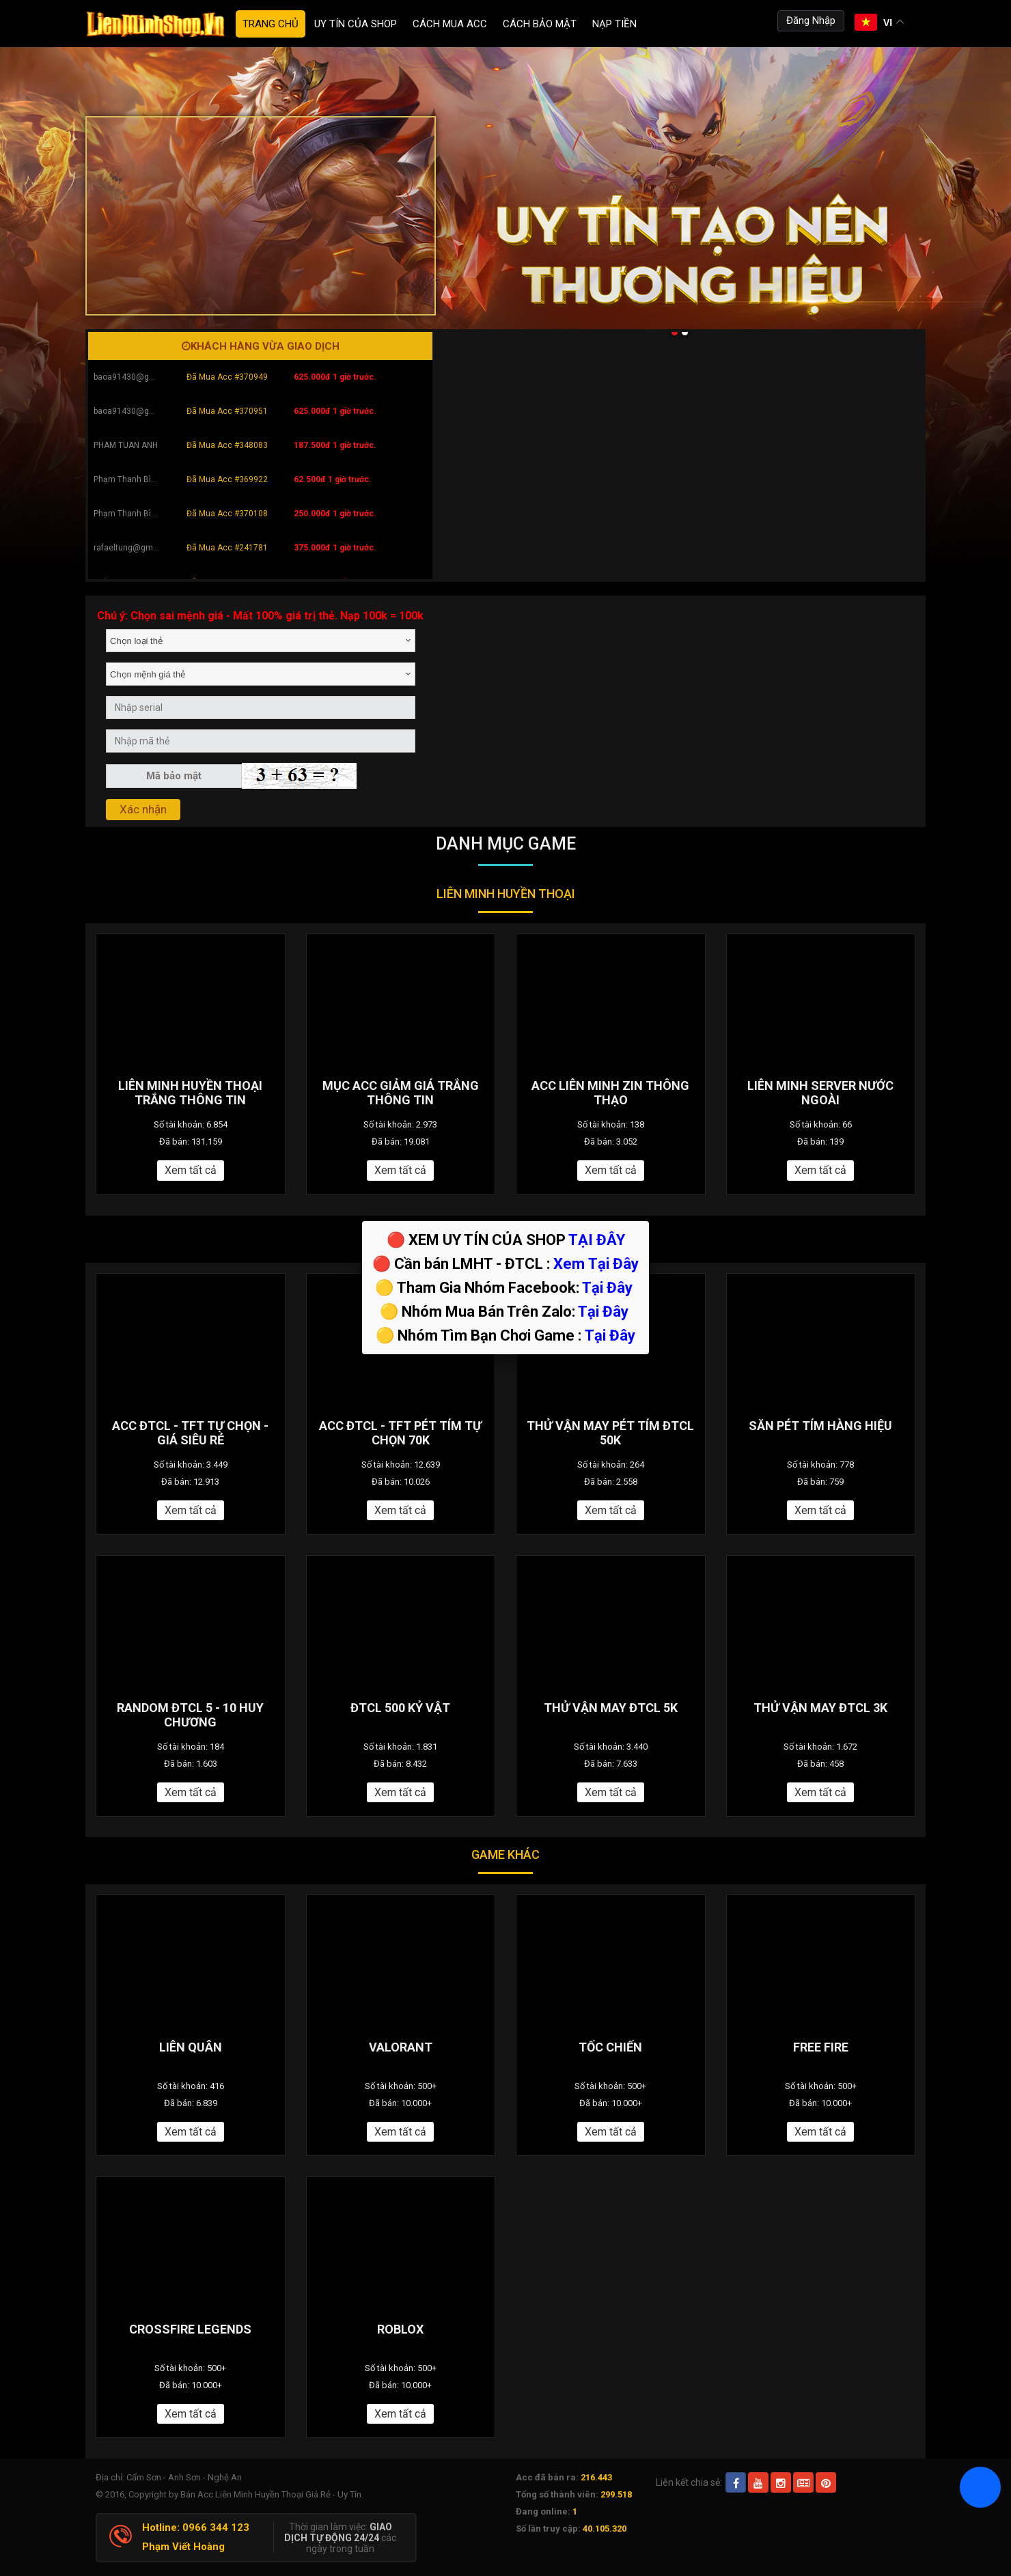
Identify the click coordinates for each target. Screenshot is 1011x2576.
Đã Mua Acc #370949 (227, 377)
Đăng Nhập (810, 20)
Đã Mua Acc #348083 (227, 445)
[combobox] (260, 640)
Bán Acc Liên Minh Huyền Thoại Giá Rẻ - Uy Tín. (271, 2494)
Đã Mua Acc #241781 (227, 547)
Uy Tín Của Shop (355, 24)
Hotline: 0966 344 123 (195, 2527)
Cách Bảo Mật (540, 24)
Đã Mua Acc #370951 (227, 411)
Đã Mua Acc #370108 (227, 513)
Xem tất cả (191, 1170)
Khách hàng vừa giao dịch (261, 346)
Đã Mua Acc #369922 (227, 479)
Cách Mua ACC (450, 24)
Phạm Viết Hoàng (183, 2546)
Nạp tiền (614, 24)
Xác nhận (143, 809)
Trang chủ (271, 24)
